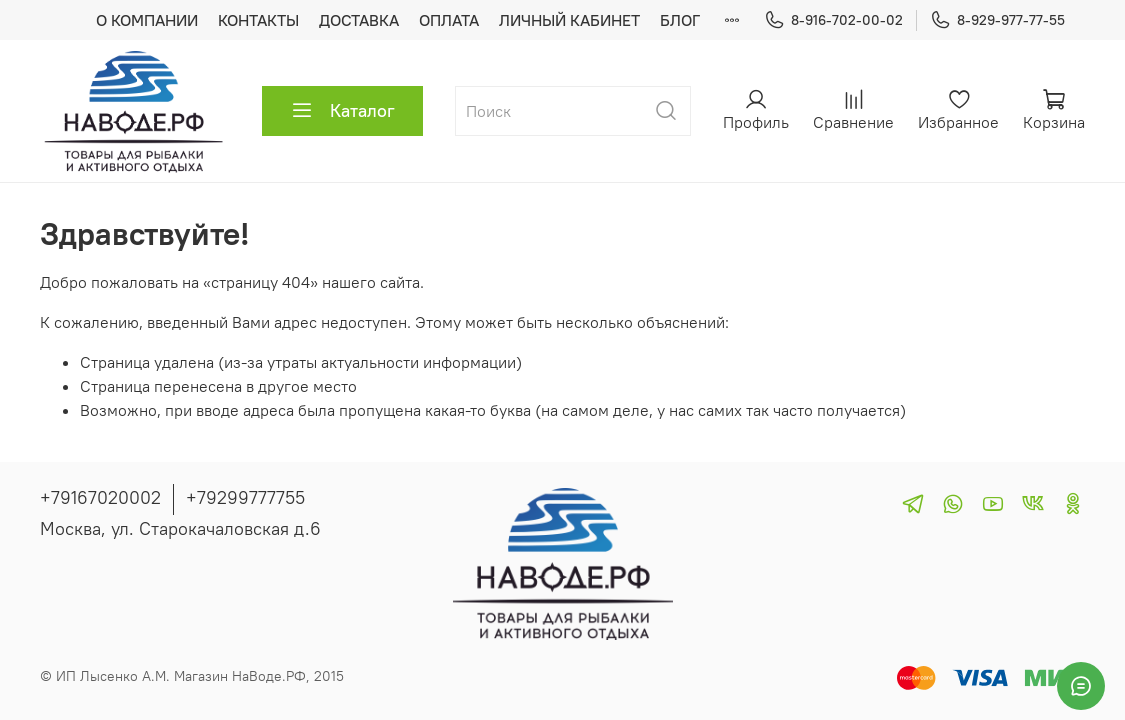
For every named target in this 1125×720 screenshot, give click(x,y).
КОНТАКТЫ (258, 20)
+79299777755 (245, 497)
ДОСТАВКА (359, 20)
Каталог (342, 111)
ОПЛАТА (449, 20)
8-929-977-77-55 (997, 20)
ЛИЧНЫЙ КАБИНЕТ (569, 20)
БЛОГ (680, 20)
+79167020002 (100, 497)
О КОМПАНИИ (147, 20)
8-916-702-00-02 (833, 20)
